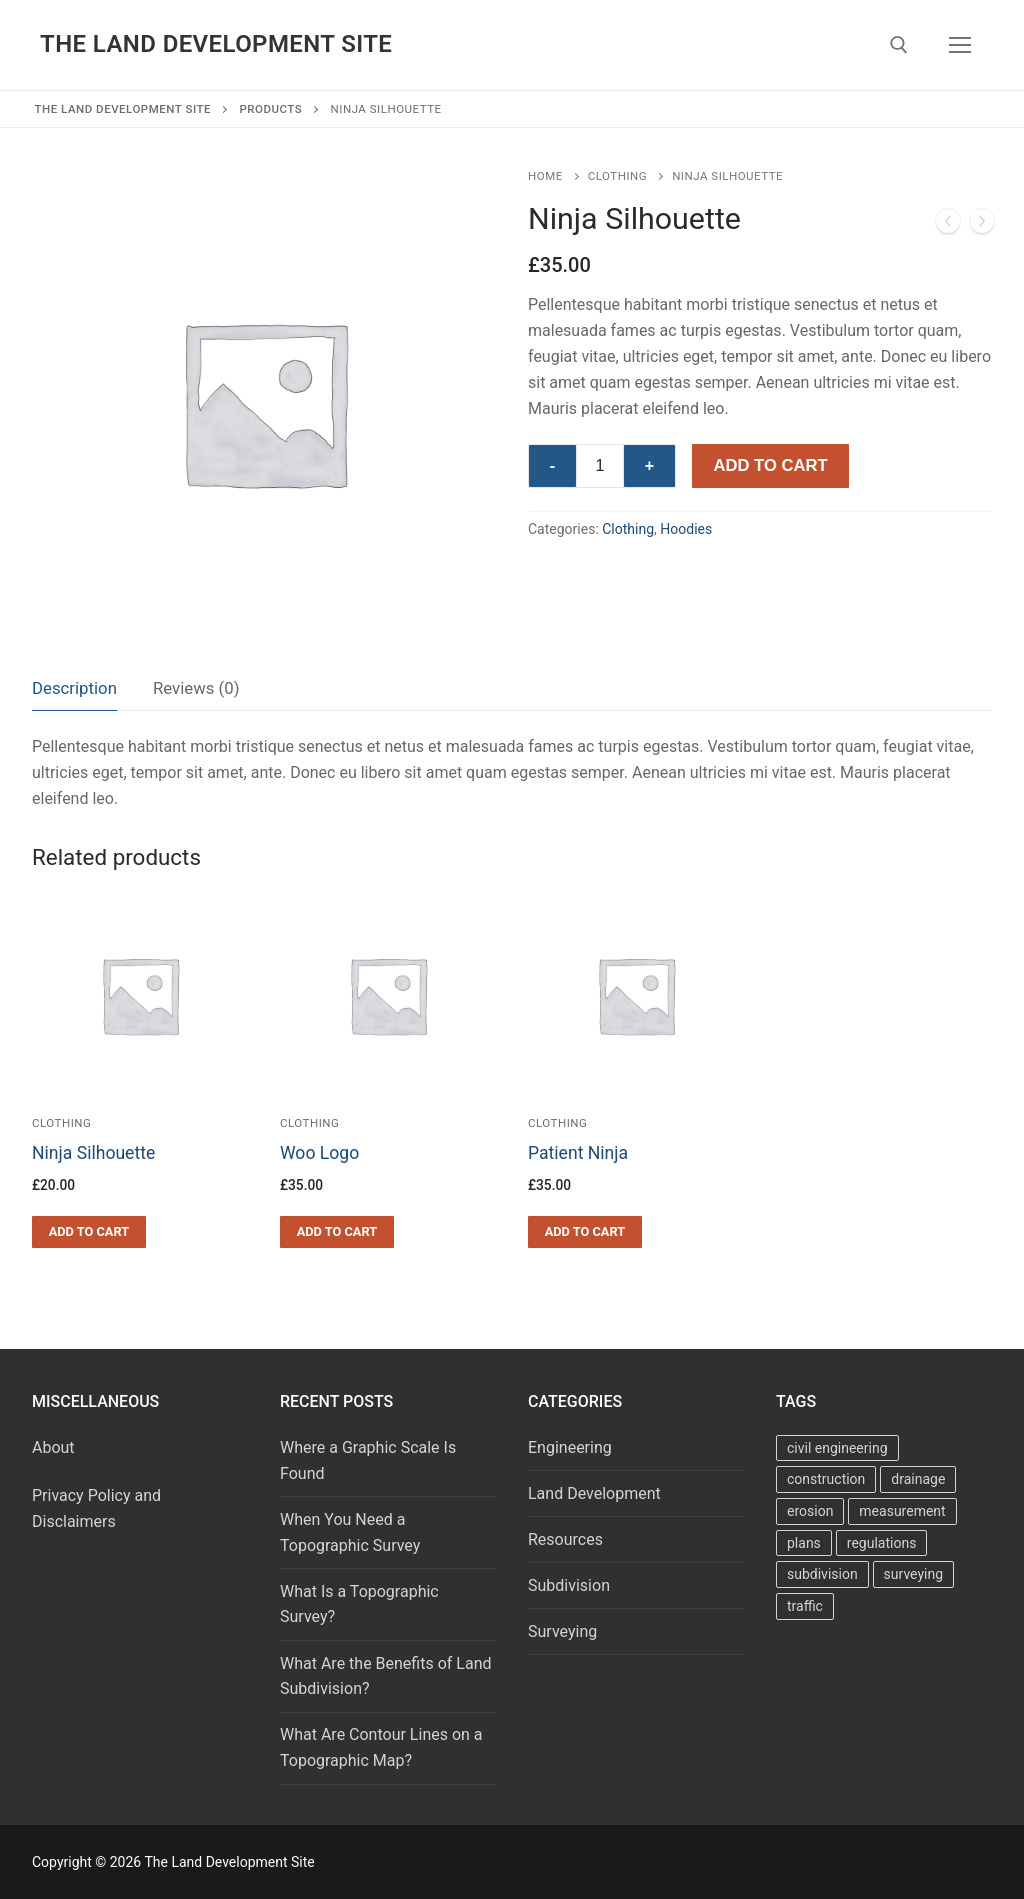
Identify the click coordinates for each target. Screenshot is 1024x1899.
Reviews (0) (196, 688)
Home (545, 176)
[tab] (74, 688)
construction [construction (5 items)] (826, 1479)
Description (74, 688)
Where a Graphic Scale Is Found (368, 1460)
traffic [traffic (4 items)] (805, 1606)
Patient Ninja (578, 1153)
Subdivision (569, 1585)
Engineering (570, 1447)
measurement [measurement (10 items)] (902, 1511)
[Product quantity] (600, 466)
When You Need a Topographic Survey (350, 1532)
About (53, 1447)
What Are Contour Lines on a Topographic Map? (381, 1747)
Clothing (617, 176)
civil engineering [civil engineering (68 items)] (837, 1448)
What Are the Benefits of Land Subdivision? (386, 1676)
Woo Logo (319, 1153)
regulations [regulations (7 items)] (882, 1543)
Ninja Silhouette (93, 1153)
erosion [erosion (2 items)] (810, 1511)
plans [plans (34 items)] (804, 1543)
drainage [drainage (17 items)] (918, 1479)
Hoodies (686, 529)
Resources (565, 1539)
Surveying (562, 1631)
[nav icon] (960, 45)
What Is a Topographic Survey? (359, 1604)
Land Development (594, 1493)
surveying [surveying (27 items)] (913, 1574)
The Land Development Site (216, 44)
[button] (89, 1232)
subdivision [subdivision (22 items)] (822, 1574)
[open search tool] (899, 45)
